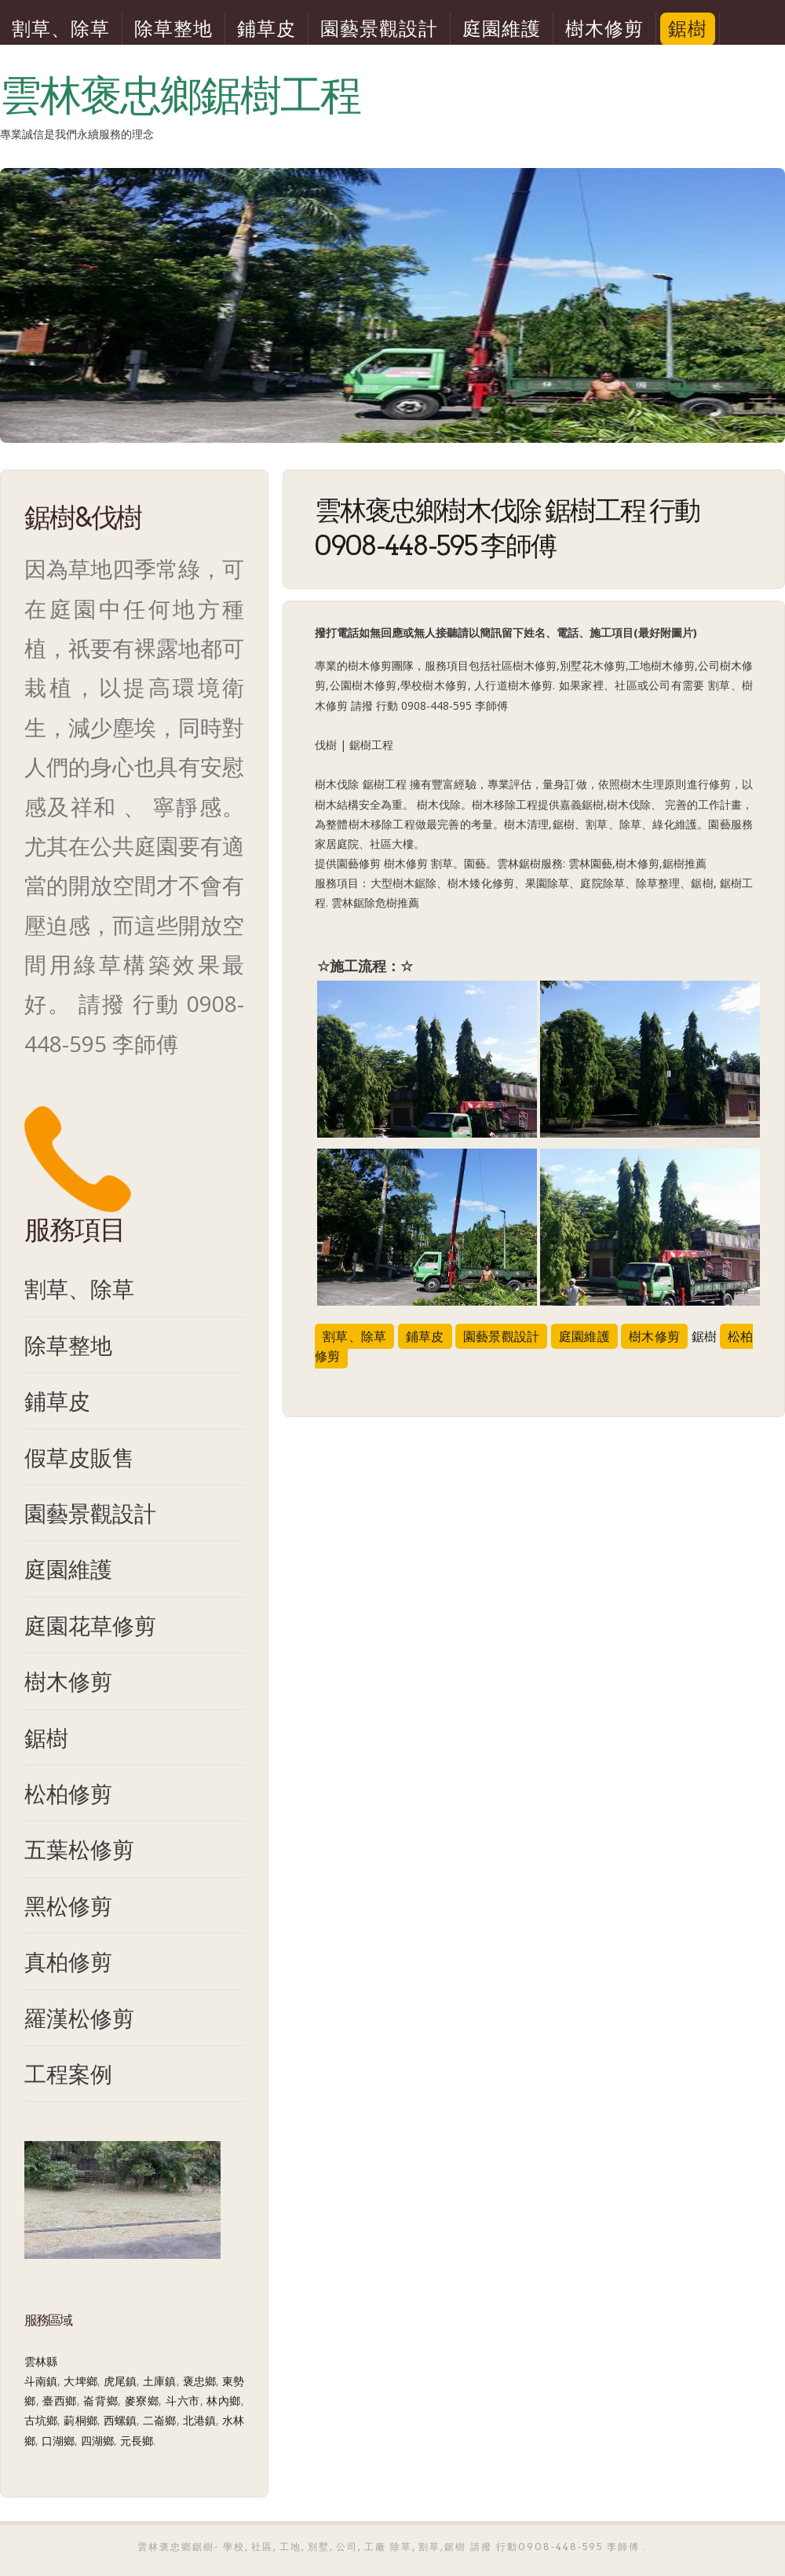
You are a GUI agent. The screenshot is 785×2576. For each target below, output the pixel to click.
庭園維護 (501, 28)
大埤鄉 (80, 2380)
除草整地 (173, 28)
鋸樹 (687, 28)
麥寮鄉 (142, 2400)
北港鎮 (199, 2420)
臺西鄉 (59, 2400)
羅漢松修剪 (79, 2018)
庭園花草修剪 (90, 1625)
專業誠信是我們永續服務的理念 (77, 134)
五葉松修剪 (79, 1849)
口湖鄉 (58, 2440)
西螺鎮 (120, 2420)
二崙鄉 (159, 2420)
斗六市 (183, 2400)
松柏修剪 (68, 1793)
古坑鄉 (40, 2420)
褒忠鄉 (199, 2380)
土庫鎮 (159, 2380)
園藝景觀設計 (379, 28)
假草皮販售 (79, 1457)
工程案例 (68, 2073)
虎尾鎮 (120, 2380)
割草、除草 (61, 28)
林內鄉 (223, 2400)
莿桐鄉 (80, 2420)
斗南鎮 (40, 2380)
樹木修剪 (604, 28)
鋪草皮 (266, 28)
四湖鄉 (97, 2440)
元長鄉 (136, 2440)
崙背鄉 (100, 2400)
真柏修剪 (68, 1961)
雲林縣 (40, 2361)
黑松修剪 (68, 1905)
